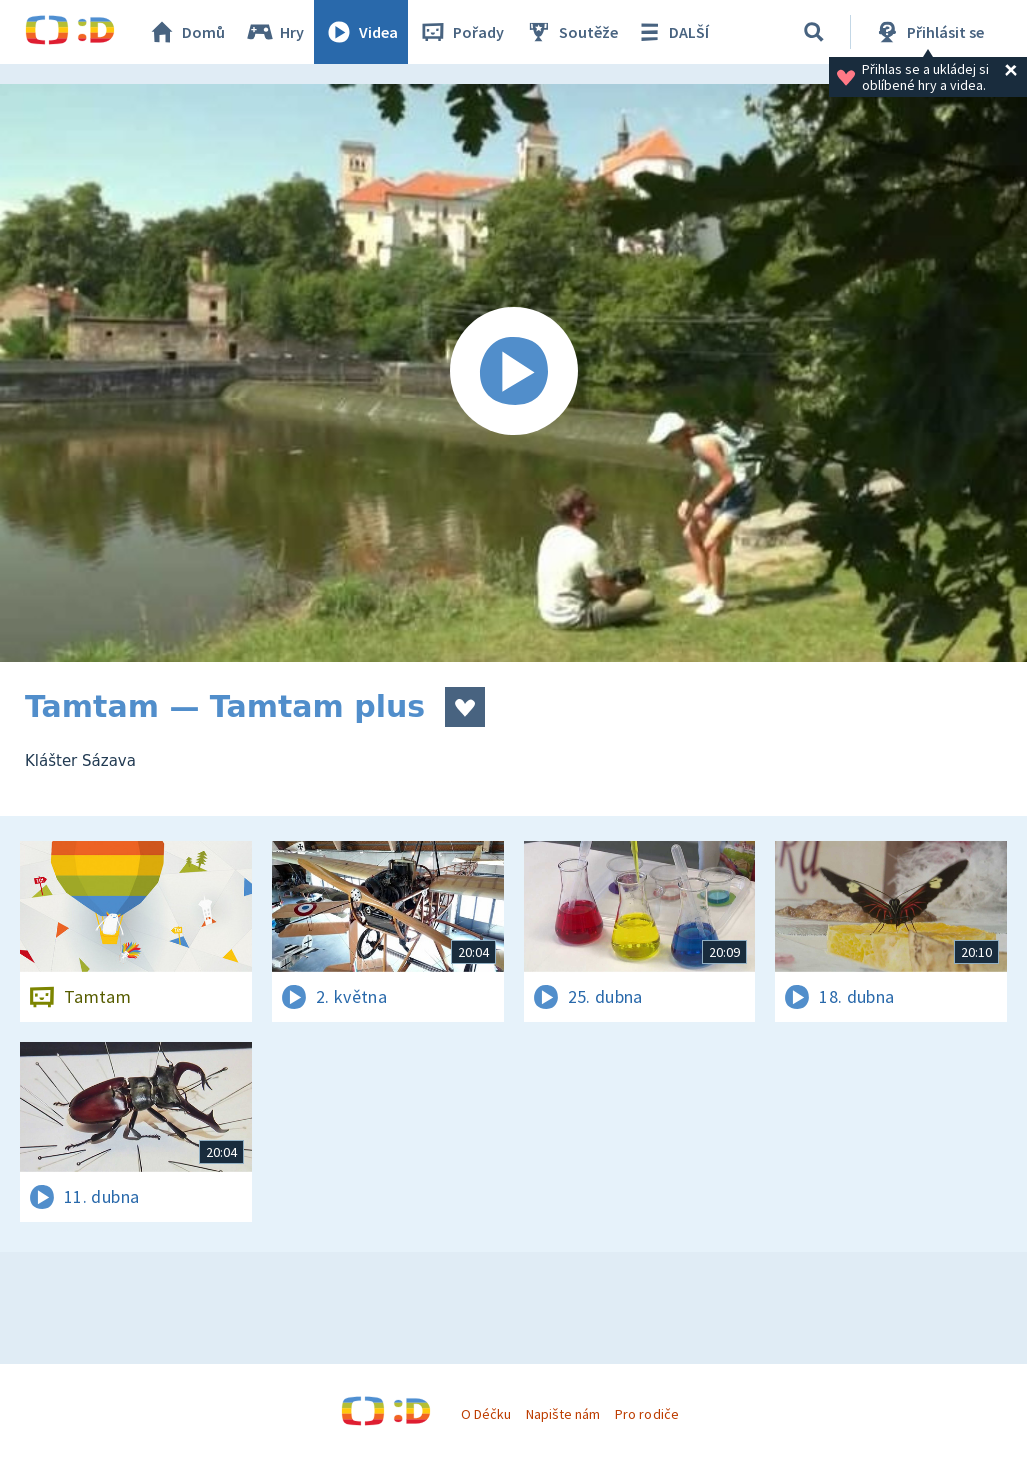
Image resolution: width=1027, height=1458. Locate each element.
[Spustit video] (513, 373)
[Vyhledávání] (814, 32)
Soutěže (571, 32)
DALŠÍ (671, 32)
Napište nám (563, 1414)
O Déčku (486, 1414)
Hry (274, 32)
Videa (361, 32)
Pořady (461, 32)
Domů (186, 32)
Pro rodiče (646, 1414)
